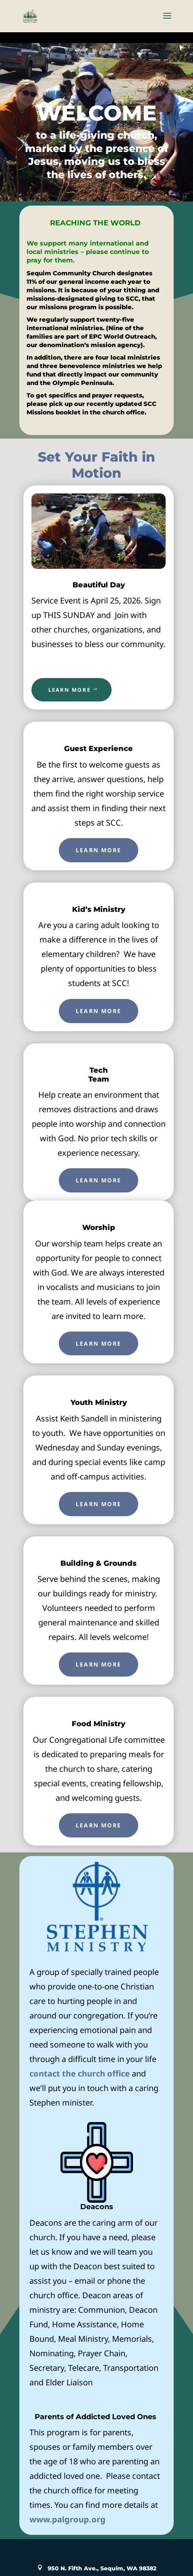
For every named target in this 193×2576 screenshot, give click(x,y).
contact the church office (79, 2073)
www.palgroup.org (67, 2519)
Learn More (98, 850)
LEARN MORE (69, 689)
